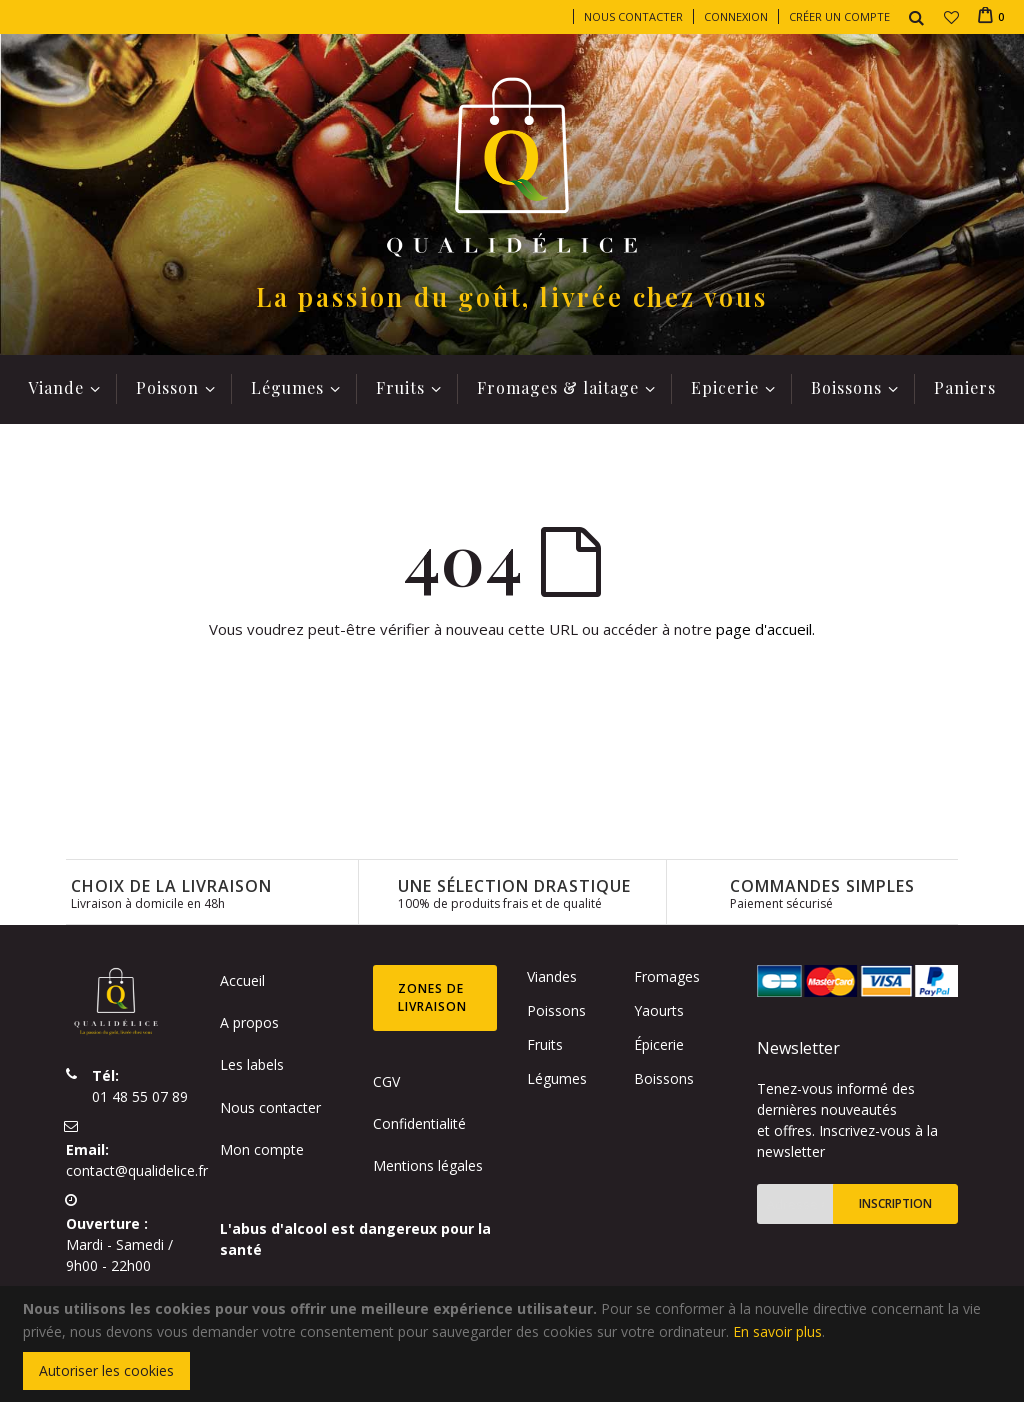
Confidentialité (419, 1123)
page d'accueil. (765, 629)
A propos (249, 1022)
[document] (515, 1344)
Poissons (556, 1010)
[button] (951, 17)
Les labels (252, 1064)
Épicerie (659, 1044)
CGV (386, 1081)
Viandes (552, 976)
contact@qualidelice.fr (137, 1170)
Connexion (736, 16)
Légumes (557, 1078)
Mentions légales (428, 1165)
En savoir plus (777, 1331)
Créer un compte (839, 16)
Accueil (242, 980)
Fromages (667, 976)
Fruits (545, 1044)
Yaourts (659, 1010)
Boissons (664, 1078)
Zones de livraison (432, 997)
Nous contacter (633, 16)
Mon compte (262, 1149)
